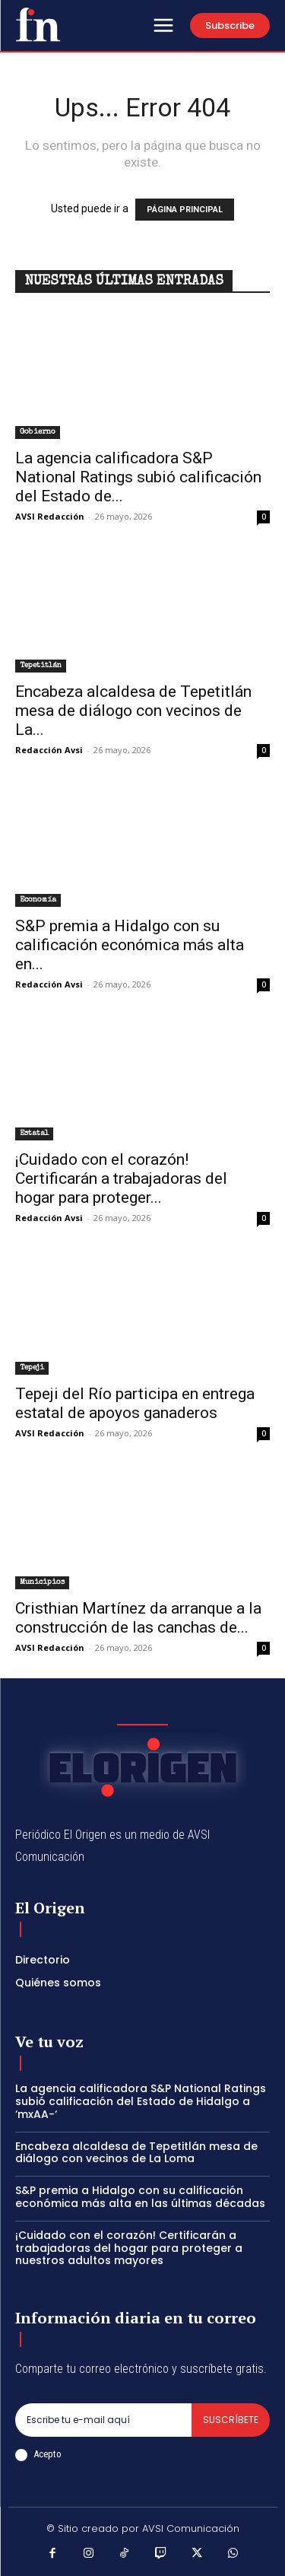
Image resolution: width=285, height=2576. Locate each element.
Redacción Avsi (49, 749)
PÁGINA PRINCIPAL (185, 210)
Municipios (42, 1582)
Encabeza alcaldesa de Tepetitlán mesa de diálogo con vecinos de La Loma (136, 2153)
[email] (103, 2420)
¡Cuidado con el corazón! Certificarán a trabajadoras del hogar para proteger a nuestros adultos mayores (128, 2248)
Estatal (34, 1133)
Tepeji (32, 1368)
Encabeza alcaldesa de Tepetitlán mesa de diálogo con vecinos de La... (133, 710)
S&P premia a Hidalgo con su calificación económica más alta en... (129, 945)
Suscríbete (230, 2419)
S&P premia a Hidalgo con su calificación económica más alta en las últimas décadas (140, 2197)
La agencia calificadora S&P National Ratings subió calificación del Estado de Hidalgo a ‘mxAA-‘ (140, 2101)
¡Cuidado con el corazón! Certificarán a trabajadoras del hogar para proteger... (121, 1178)
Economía (38, 900)
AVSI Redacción (49, 516)
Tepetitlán (41, 665)
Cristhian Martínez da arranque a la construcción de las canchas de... (138, 1617)
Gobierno (37, 432)
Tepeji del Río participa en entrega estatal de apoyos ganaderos (135, 1403)
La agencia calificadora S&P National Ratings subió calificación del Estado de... (138, 477)
